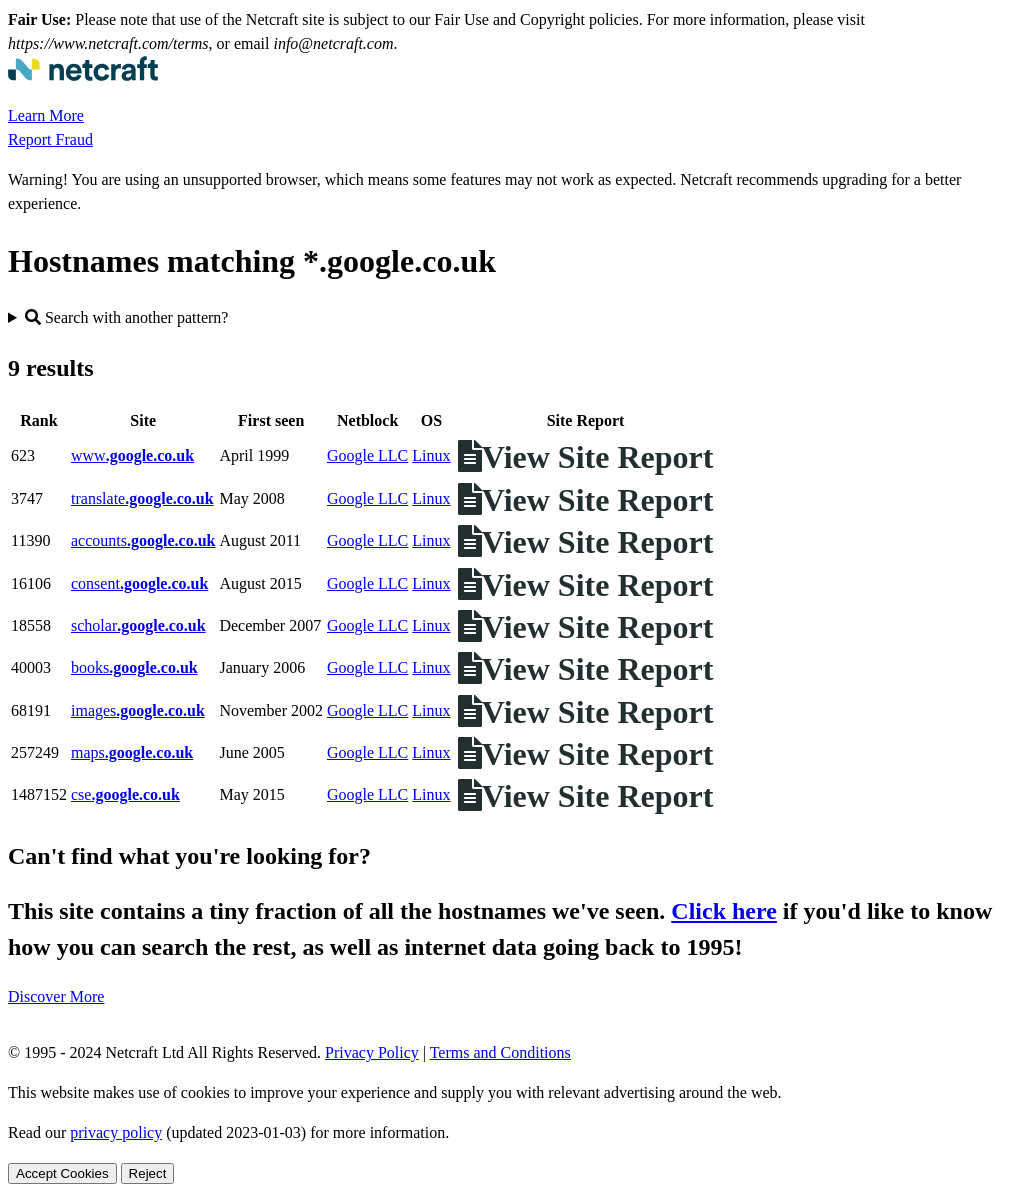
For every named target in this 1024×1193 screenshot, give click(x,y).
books (134, 667)
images (138, 710)
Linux (431, 455)
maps (132, 752)
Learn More (46, 115)
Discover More (56, 996)
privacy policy (116, 1132)
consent (139, 583)
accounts (143, 540)
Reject (148, 1173)
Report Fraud (50, 139)
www (132, 455)
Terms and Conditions (500, 1052)
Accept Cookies (62, 1173)
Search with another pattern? (126, 317)
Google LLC (367, 455)
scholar (138, 625)
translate (142, 498)
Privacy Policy (372, 1052)
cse (125, 794)
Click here (724, 911)
